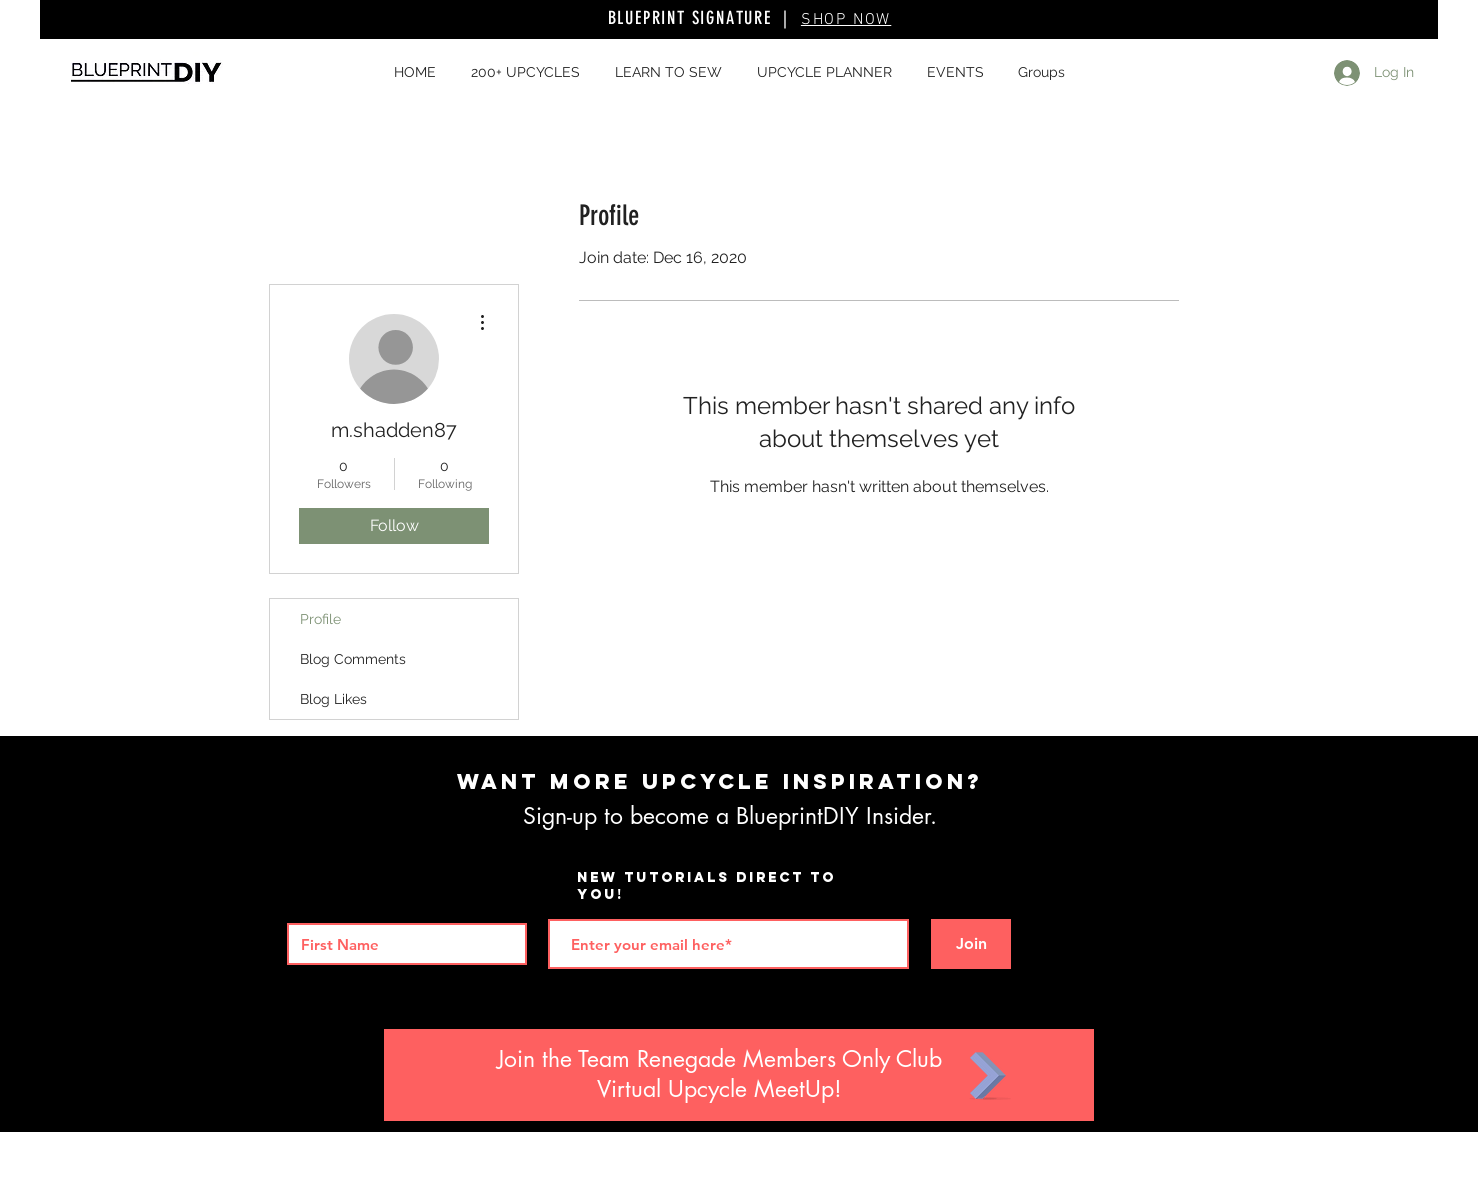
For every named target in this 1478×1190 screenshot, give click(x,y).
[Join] (971, 944)
